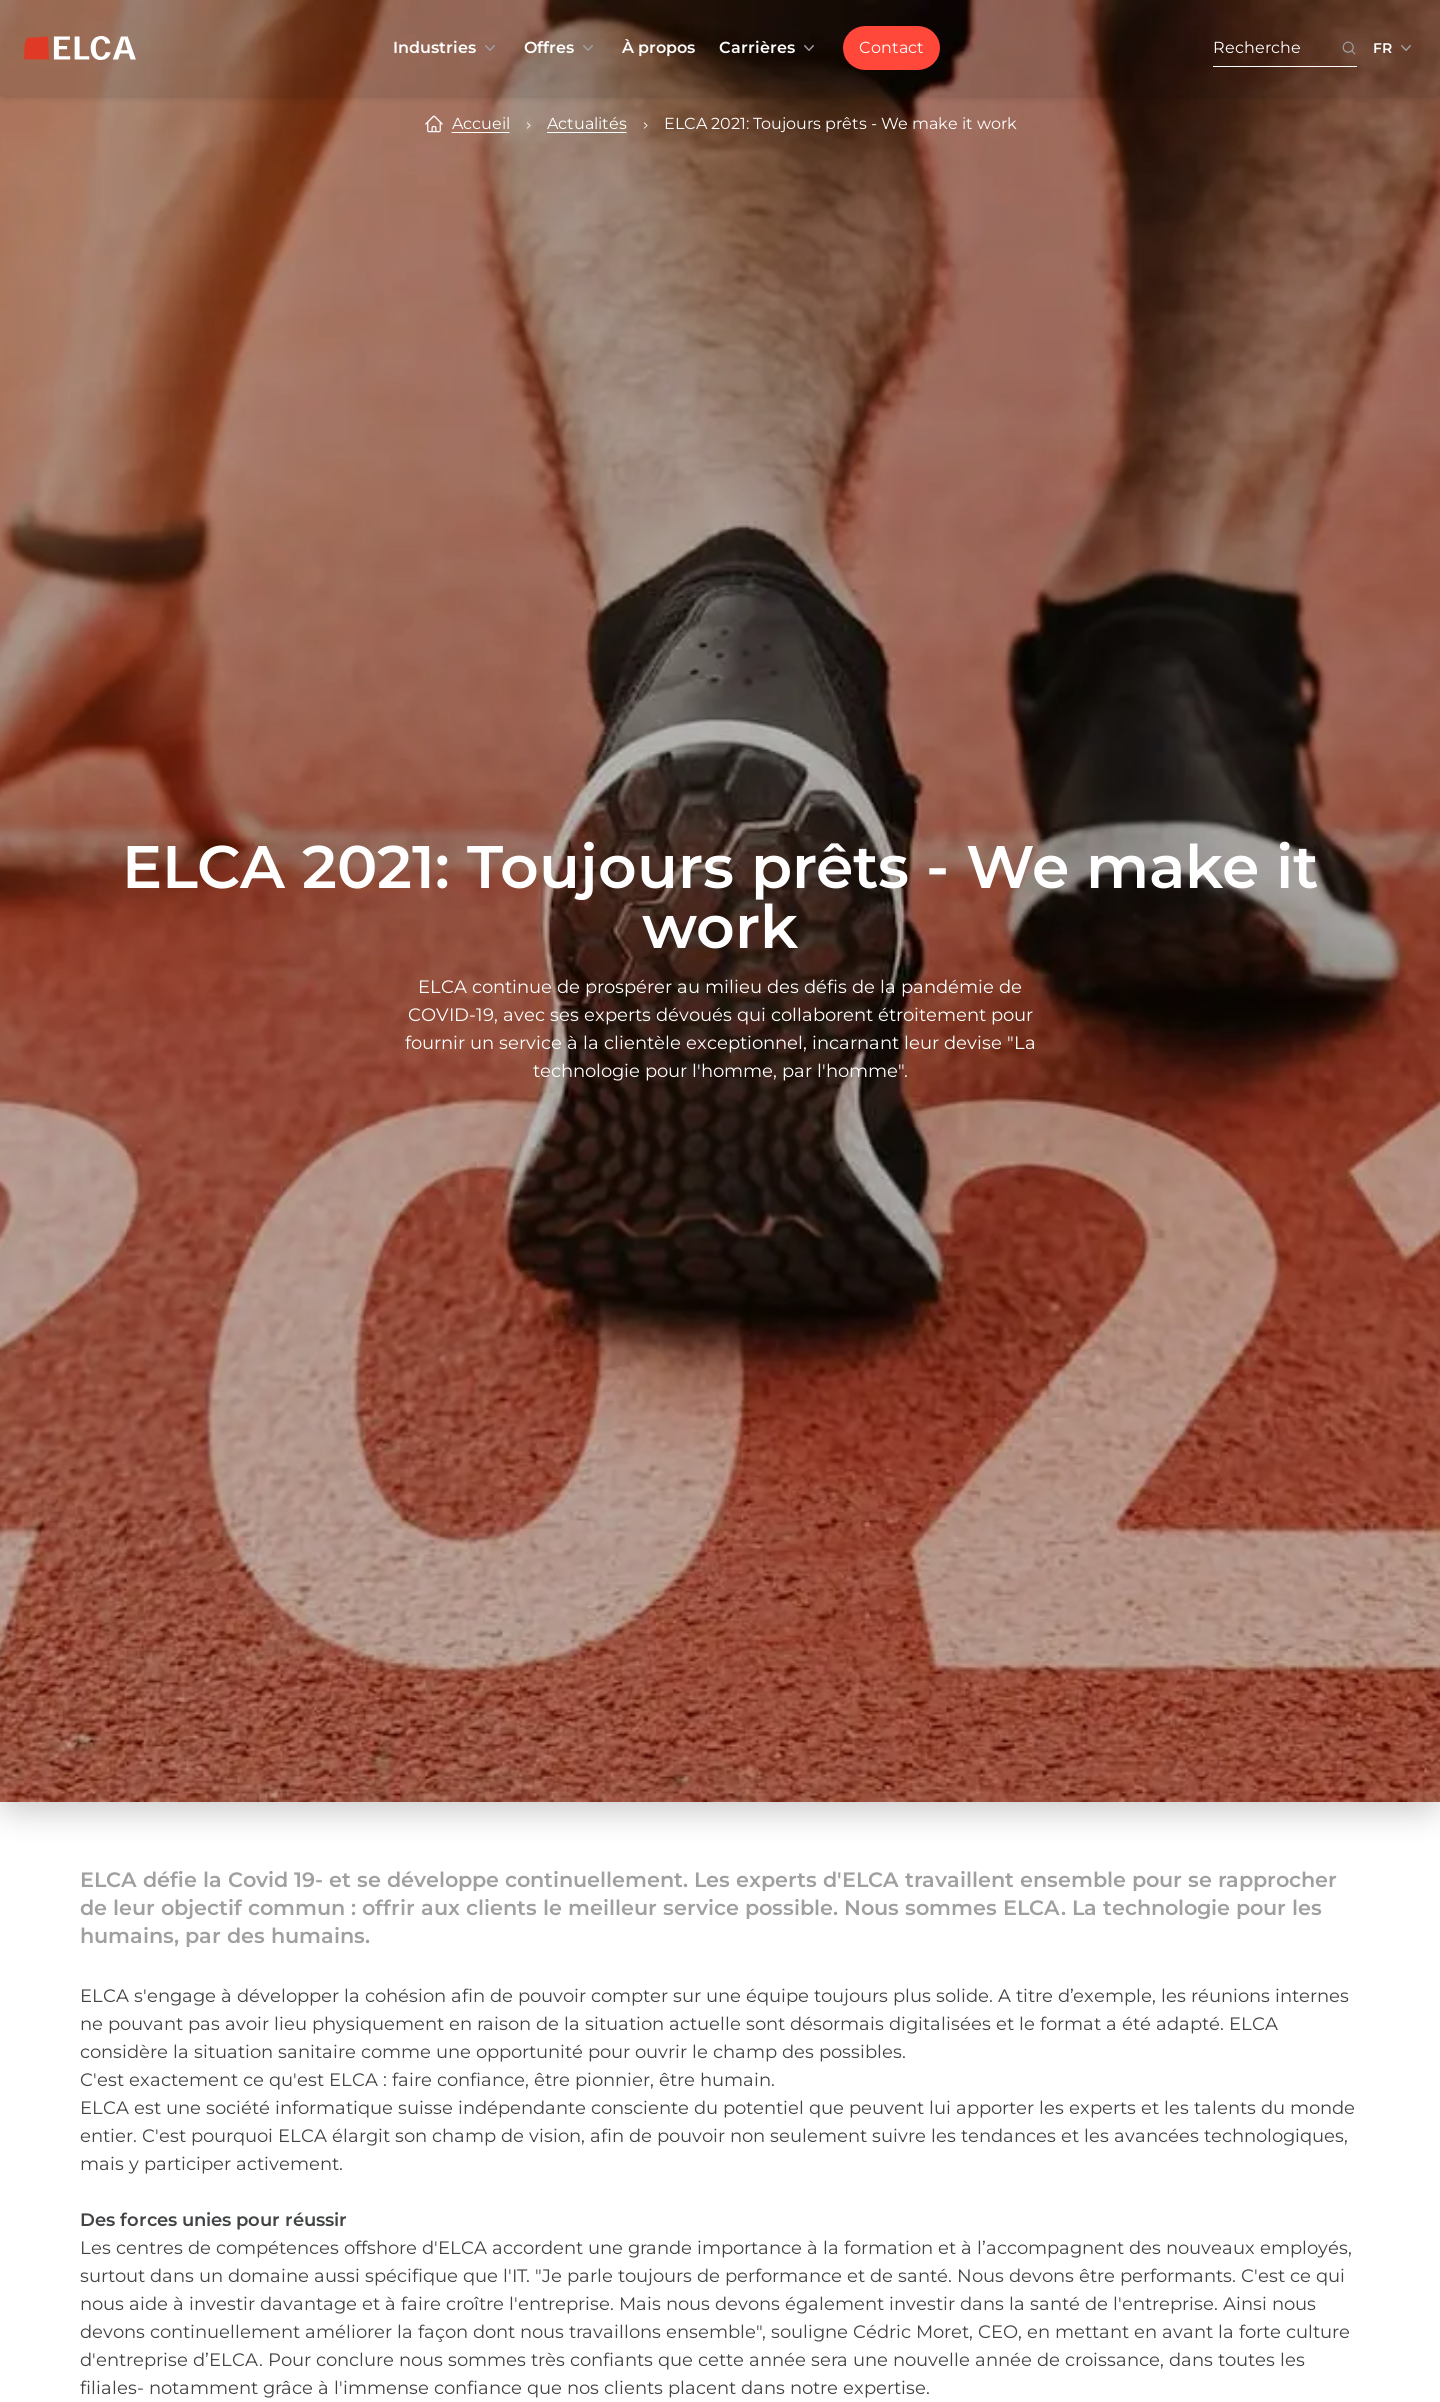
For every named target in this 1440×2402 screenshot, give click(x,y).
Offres (561, 48)
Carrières (769, 48)
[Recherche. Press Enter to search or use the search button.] (1277, 48)
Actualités (587, 123)
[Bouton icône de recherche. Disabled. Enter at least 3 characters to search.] (1349, 48)
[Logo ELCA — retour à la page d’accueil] (80, 48)
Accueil (481, 123)
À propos (658, 47)
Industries (446, 48)
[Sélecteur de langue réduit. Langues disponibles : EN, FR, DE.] (1394, 48)
